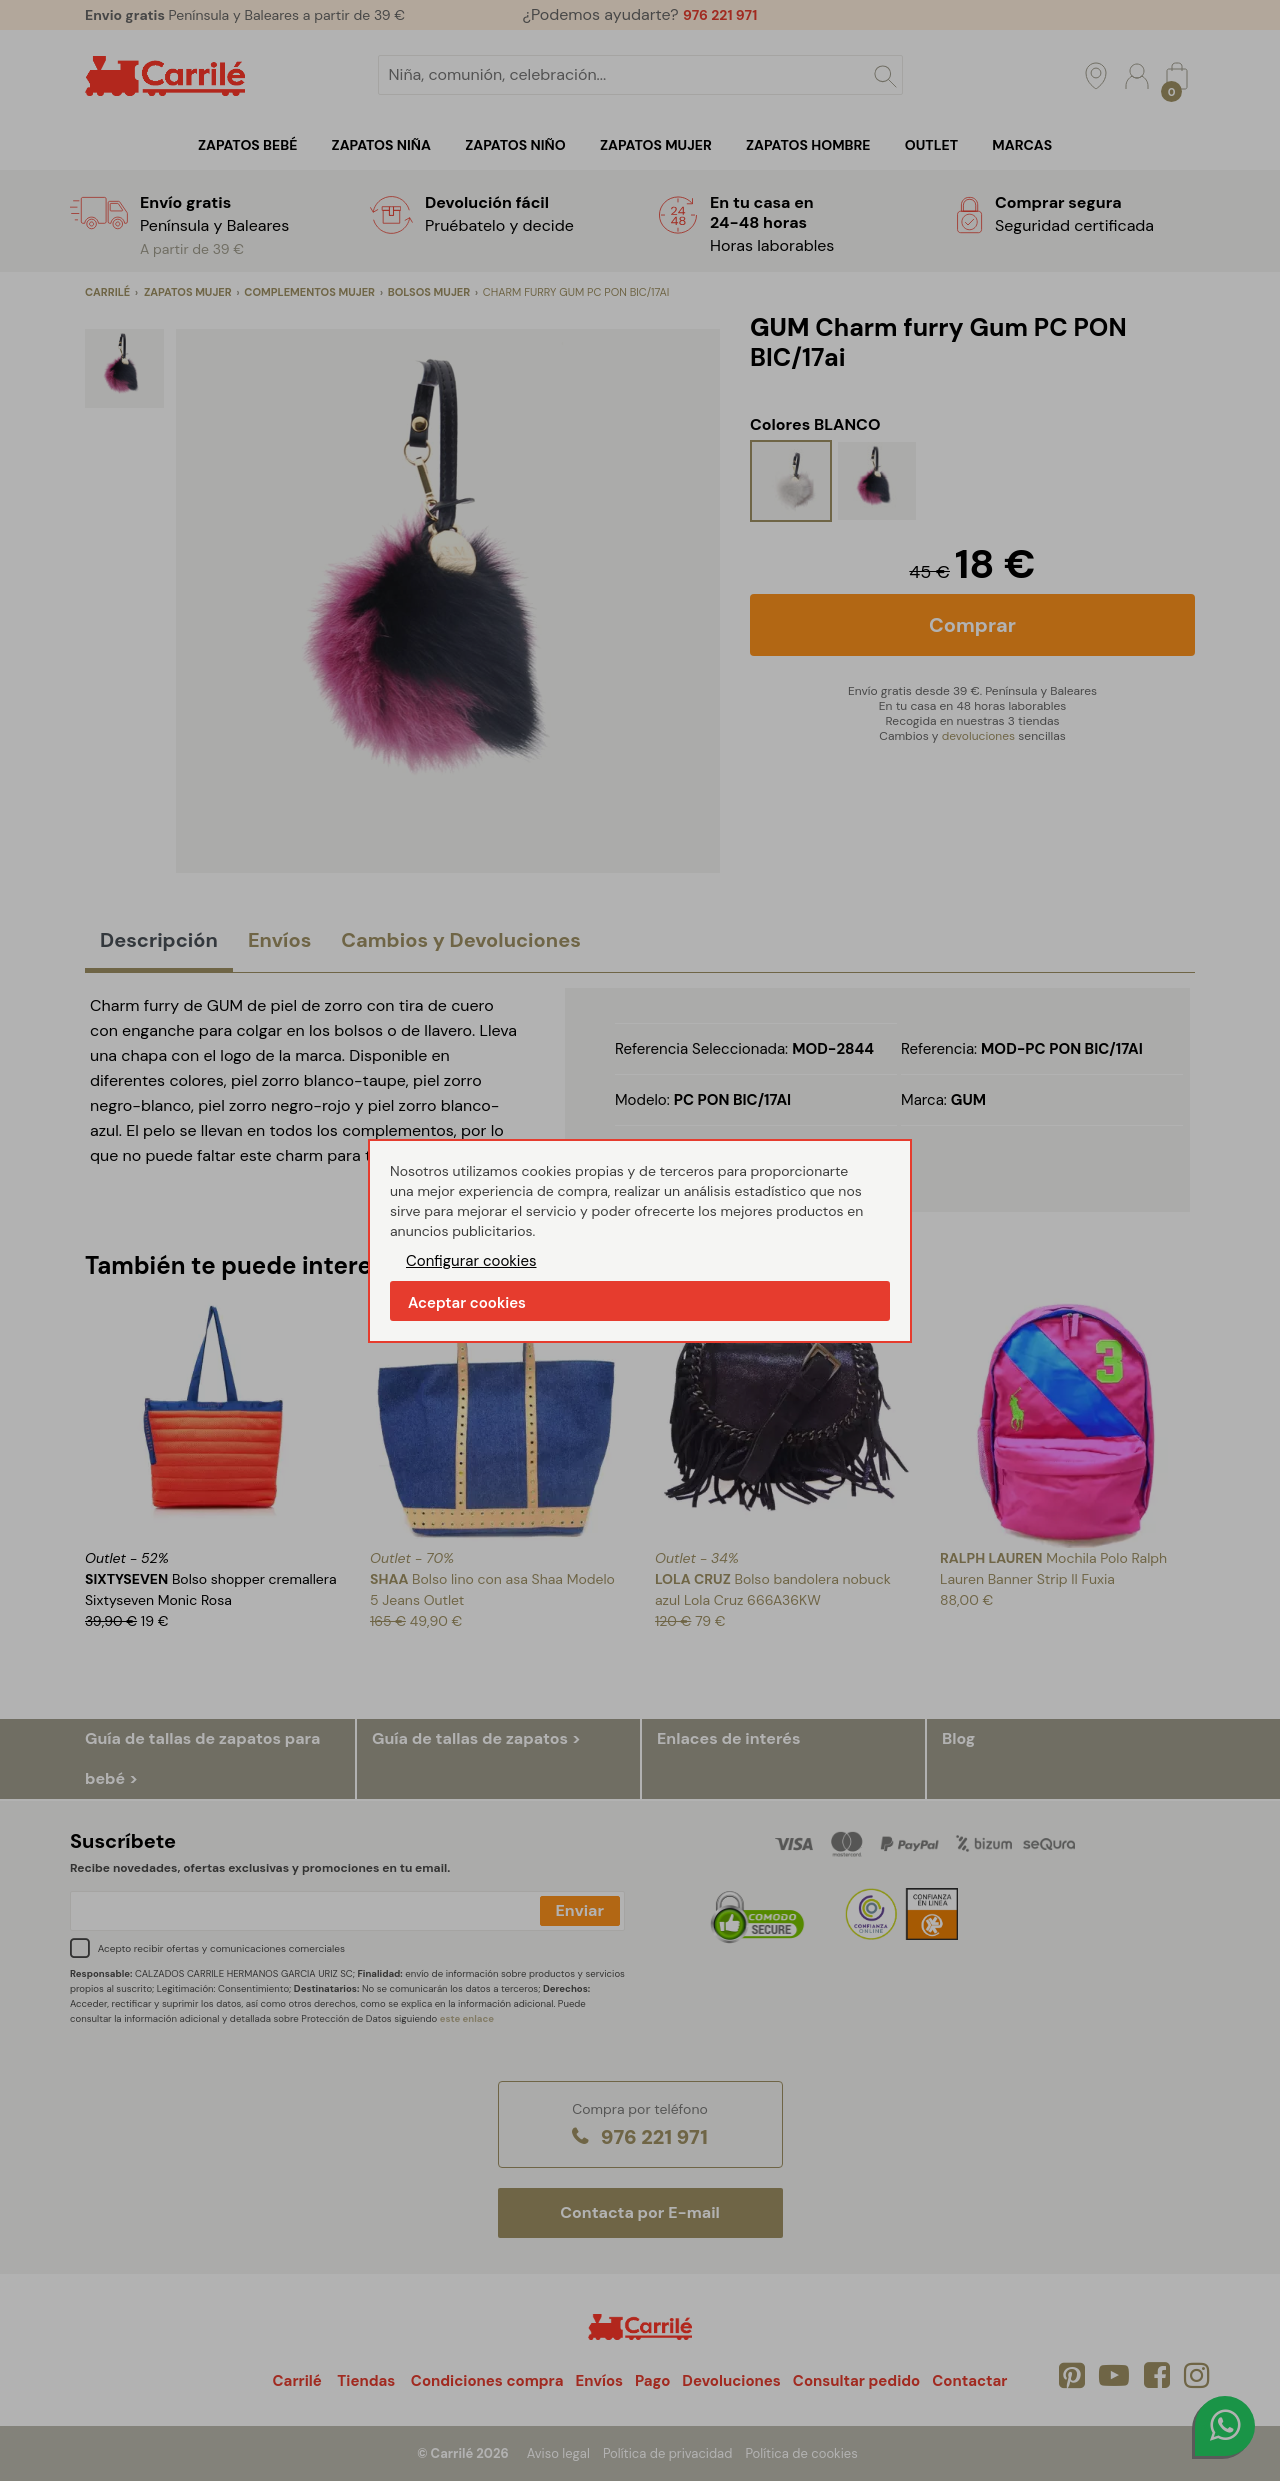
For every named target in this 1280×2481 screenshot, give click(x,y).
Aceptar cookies (467, 1303)
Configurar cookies (471, 1261)
